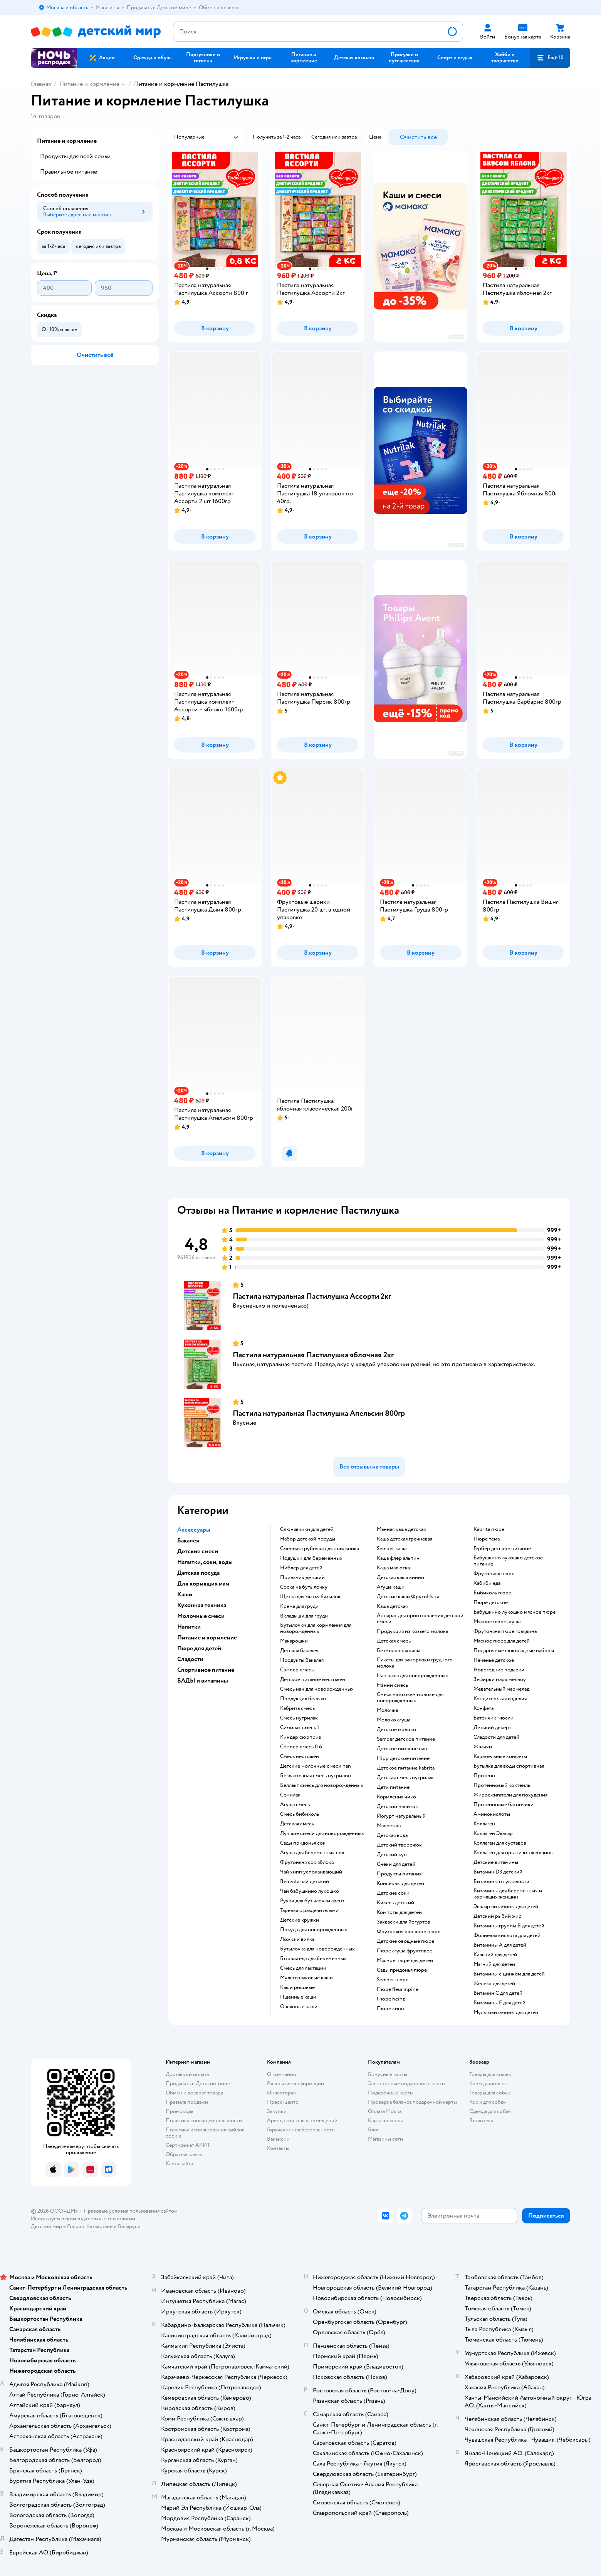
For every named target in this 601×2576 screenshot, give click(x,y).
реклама (456, 337)
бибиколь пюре (492, 1593)
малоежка (389, 1826)
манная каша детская (401, 1529)
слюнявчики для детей (307, 1529)
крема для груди (299, 1606)
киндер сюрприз (300, 1737)
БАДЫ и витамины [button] (202, 1680)
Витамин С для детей (497, 1993)
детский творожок (399, 1845)
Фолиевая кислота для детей (507, 1935)
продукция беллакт (303, 1699)
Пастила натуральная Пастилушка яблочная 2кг (313, 1355)
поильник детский (302, 1577)
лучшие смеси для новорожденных (322, 1833)
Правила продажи (187, 2102)
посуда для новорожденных (313, 1930)
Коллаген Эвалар (493, 1833)
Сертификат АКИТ (188, 2145)
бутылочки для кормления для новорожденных (315, 1628)
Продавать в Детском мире (198, 2083)
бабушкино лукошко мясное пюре (514, 1612)
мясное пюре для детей (405, 1960)
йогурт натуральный (401, 1816)
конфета (483, 1708)
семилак (290, 1795)
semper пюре (392, 1980)
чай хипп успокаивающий (311, 1872)
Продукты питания (399, 1874)
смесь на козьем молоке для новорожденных (410, 1697)
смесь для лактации (303, 1968)
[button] (550, 58)
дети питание (393, 1787)
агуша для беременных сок (312, 1853)
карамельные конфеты (500, 1756)
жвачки (482, 1747)
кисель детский (395, 1903)
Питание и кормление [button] (207, 1637)
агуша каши (391, 1587)
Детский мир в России (57, 2226)
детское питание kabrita (406, 1768)
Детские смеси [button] (197, 1551)
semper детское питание (406, 1739)
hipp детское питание (403, 1758)
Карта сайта (179, 2163)
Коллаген (484, 1824)
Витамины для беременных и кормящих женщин (507, 1894)
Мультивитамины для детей (505, 2012)
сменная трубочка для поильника (319, 1549)
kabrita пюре (488, 1529)
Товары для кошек (490, 2074)
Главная (41, 84)
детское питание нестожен (312, 1679)
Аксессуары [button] (193, 1530)
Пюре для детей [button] (199, 1648)
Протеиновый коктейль (501, 1785)
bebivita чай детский (304, 1881)
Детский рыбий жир (497, 1916)
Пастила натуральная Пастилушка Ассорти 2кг (312, 1296)
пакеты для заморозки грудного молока (415, 1663)
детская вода (392, 1835)
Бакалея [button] (188, 1540)
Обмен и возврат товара (194, 2092)
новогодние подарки (498, 1670)
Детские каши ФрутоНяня (408, 1597)
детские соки (393, 1893)
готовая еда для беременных (313, 1958)
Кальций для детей (495, 1955)
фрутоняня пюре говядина (505, 1631)
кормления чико (396, 1797)
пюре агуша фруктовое (404, 1951)
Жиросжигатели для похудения (510, 1795)
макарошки (294, 1641)
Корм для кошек (488, 2083)
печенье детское (493, 1660)
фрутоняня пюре (493, 1574)
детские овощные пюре (405, 1941)
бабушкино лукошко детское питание (508, 1561)
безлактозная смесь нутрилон (315, 1776)
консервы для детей (400, 1883)
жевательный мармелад (501, 1689)
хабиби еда (486, 1583)
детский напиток (397, 1806)
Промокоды (180, 2111)
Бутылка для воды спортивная (508, 1766)
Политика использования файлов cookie (205, 2132)
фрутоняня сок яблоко (307, 1862)
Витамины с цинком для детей (509, 1974)
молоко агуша (393, 1720)
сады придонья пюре (402, 1970)
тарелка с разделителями (309, 1910)
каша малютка (393, 1568)
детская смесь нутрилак (405, 1778)
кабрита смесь (297, 1708)
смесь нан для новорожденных (317, 1689)
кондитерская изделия (500, 1699)
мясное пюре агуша (496, 1622)
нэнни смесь (392, 1685)
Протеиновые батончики (503, 1805)
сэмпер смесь (297, 1670)
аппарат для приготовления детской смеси (420, 1619)
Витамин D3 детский (497, 1872)
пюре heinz (391, 1999)
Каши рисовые (297, 1987)
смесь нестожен (299, 1756)
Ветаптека (481, 2120)
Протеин (484, 1776)
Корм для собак (487, 2102)
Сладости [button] (190, 1659)
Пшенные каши (298, 1997)
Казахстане (99, 2226)
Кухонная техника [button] (201, 1605)
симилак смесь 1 (299, 1728)
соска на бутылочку (303, 1587)
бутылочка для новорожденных (317, 1949)
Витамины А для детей (499, 1945)
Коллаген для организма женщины (513, 1853)
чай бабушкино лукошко (309, 1891)
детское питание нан (402, 1749)
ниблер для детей (301, 1568)
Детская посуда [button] (198, 1573)
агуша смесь (295, 1805)
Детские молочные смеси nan (315, 1766)
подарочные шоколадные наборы (513, 1651)
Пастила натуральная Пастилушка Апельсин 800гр (319, 1413)
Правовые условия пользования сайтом (131, 2211)
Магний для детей (494, 1964)
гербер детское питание (502, 1549)
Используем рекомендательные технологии (83, 2218)
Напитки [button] (189, 1627)
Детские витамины (495, 1862)
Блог (373, 2129)
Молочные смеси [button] (201, 1616)
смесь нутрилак (299, 1718)
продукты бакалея (302, 1660)
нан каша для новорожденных (412, 1676)
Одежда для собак (490, 2111)
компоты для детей (399, 1912)
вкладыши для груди (304, 1616)
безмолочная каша (398, 1651)
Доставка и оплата (187, 2074)
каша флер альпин (398, 1558)
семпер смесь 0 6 (301, 1747)
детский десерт (492, 1728)
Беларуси (129, 2226)
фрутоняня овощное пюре (408, 1932)
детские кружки (299, 1920)
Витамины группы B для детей (508, 1926)
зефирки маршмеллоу (499, 1679)
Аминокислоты (491, 1814)
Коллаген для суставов (499, 1843)
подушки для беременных (311, 1558)
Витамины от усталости (501, 1881)
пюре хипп (390, 2009)
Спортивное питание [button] (205, 1670)
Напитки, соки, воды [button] (205, 1562)
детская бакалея (299, 1651)
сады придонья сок (303, 1843)
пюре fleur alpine (397, 1989)
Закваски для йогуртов (403, 1922)
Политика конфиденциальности (204, 2120)
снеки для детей (396, 1864)
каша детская (392, 1606)
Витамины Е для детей (499, 2003)
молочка (387, 1710)
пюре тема (486, 1539)
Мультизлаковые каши (306, 1978)
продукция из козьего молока (412, 1631)
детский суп (392, 1855)
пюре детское (490, 1602)
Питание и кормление (89, 84)
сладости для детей (496, 1737)
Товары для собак (489, 2092)
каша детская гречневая (404, 1539)
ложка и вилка (297, 1939)
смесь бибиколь (299, 1814)
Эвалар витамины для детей (505, 1907)
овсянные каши (298, 2007)
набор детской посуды (307, 1539)
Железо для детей (494, 1984)
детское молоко (396, 1729)
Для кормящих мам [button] (203, 1583)
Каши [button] (184, 1594)
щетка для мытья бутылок (310, 1597)
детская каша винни (400, 1577)
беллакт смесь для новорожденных (321, 1785)
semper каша (391, 1549)
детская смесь (297, 1824)
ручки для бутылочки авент (312, 1901)
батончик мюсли (493, 1718)
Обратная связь (184, 2154)
